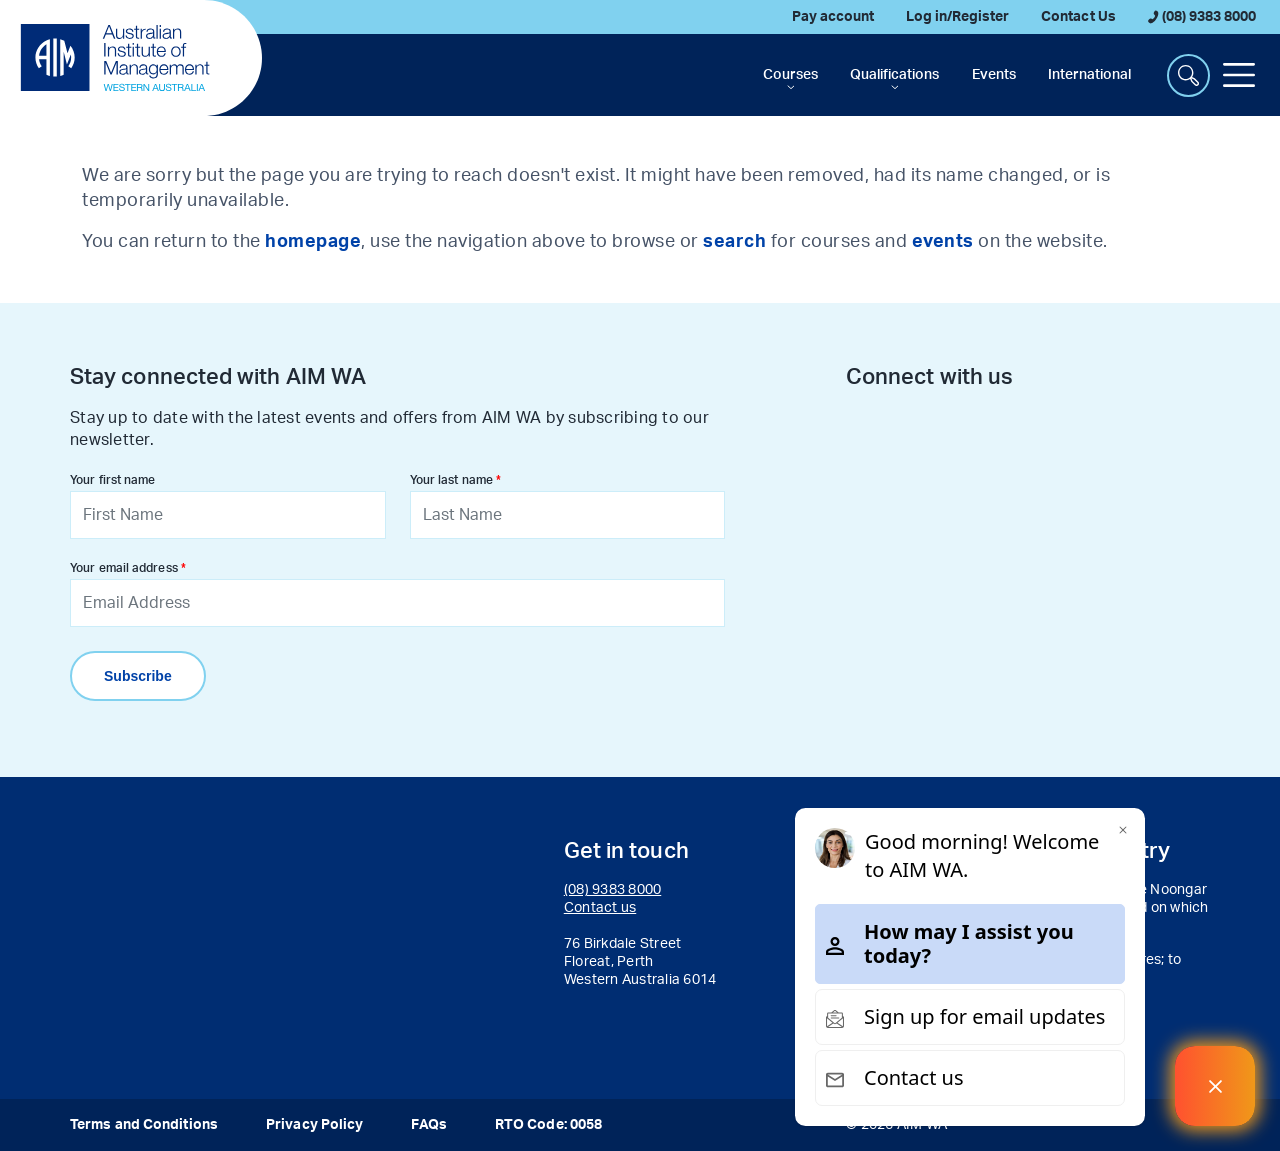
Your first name (113, 480)
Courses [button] (790, 75)
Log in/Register (957, 17)
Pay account (833, 17)
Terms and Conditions (144, 1125)
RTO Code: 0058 (548, 1125)
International (1089, 75)
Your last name (451, 480)
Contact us (600, 908)
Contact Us (1078, 17)
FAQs (428, 1125)
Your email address (124, 568)
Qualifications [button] (894, 75)
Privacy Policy (314, 1125)
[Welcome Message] (1215, 1086)
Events (994, 75)
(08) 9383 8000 (1202, 17)
